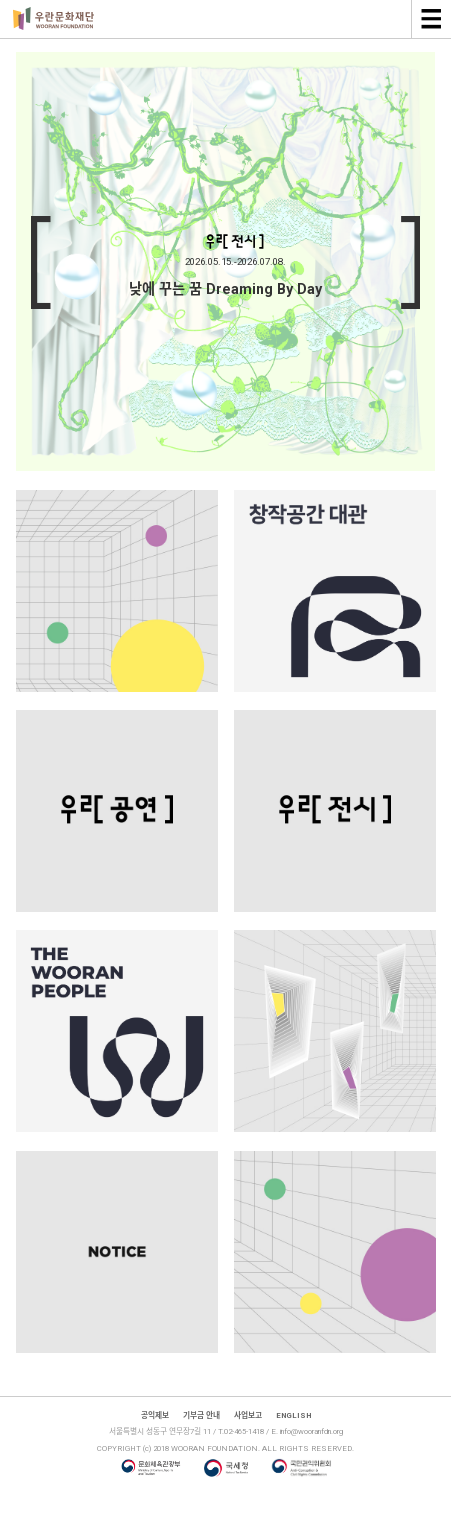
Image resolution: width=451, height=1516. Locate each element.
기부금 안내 (201, 1415)
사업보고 (248, 1415)
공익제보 (155, 1415)
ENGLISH (293, 1415)
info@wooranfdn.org (311, 1431)
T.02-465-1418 (241, 1431)
